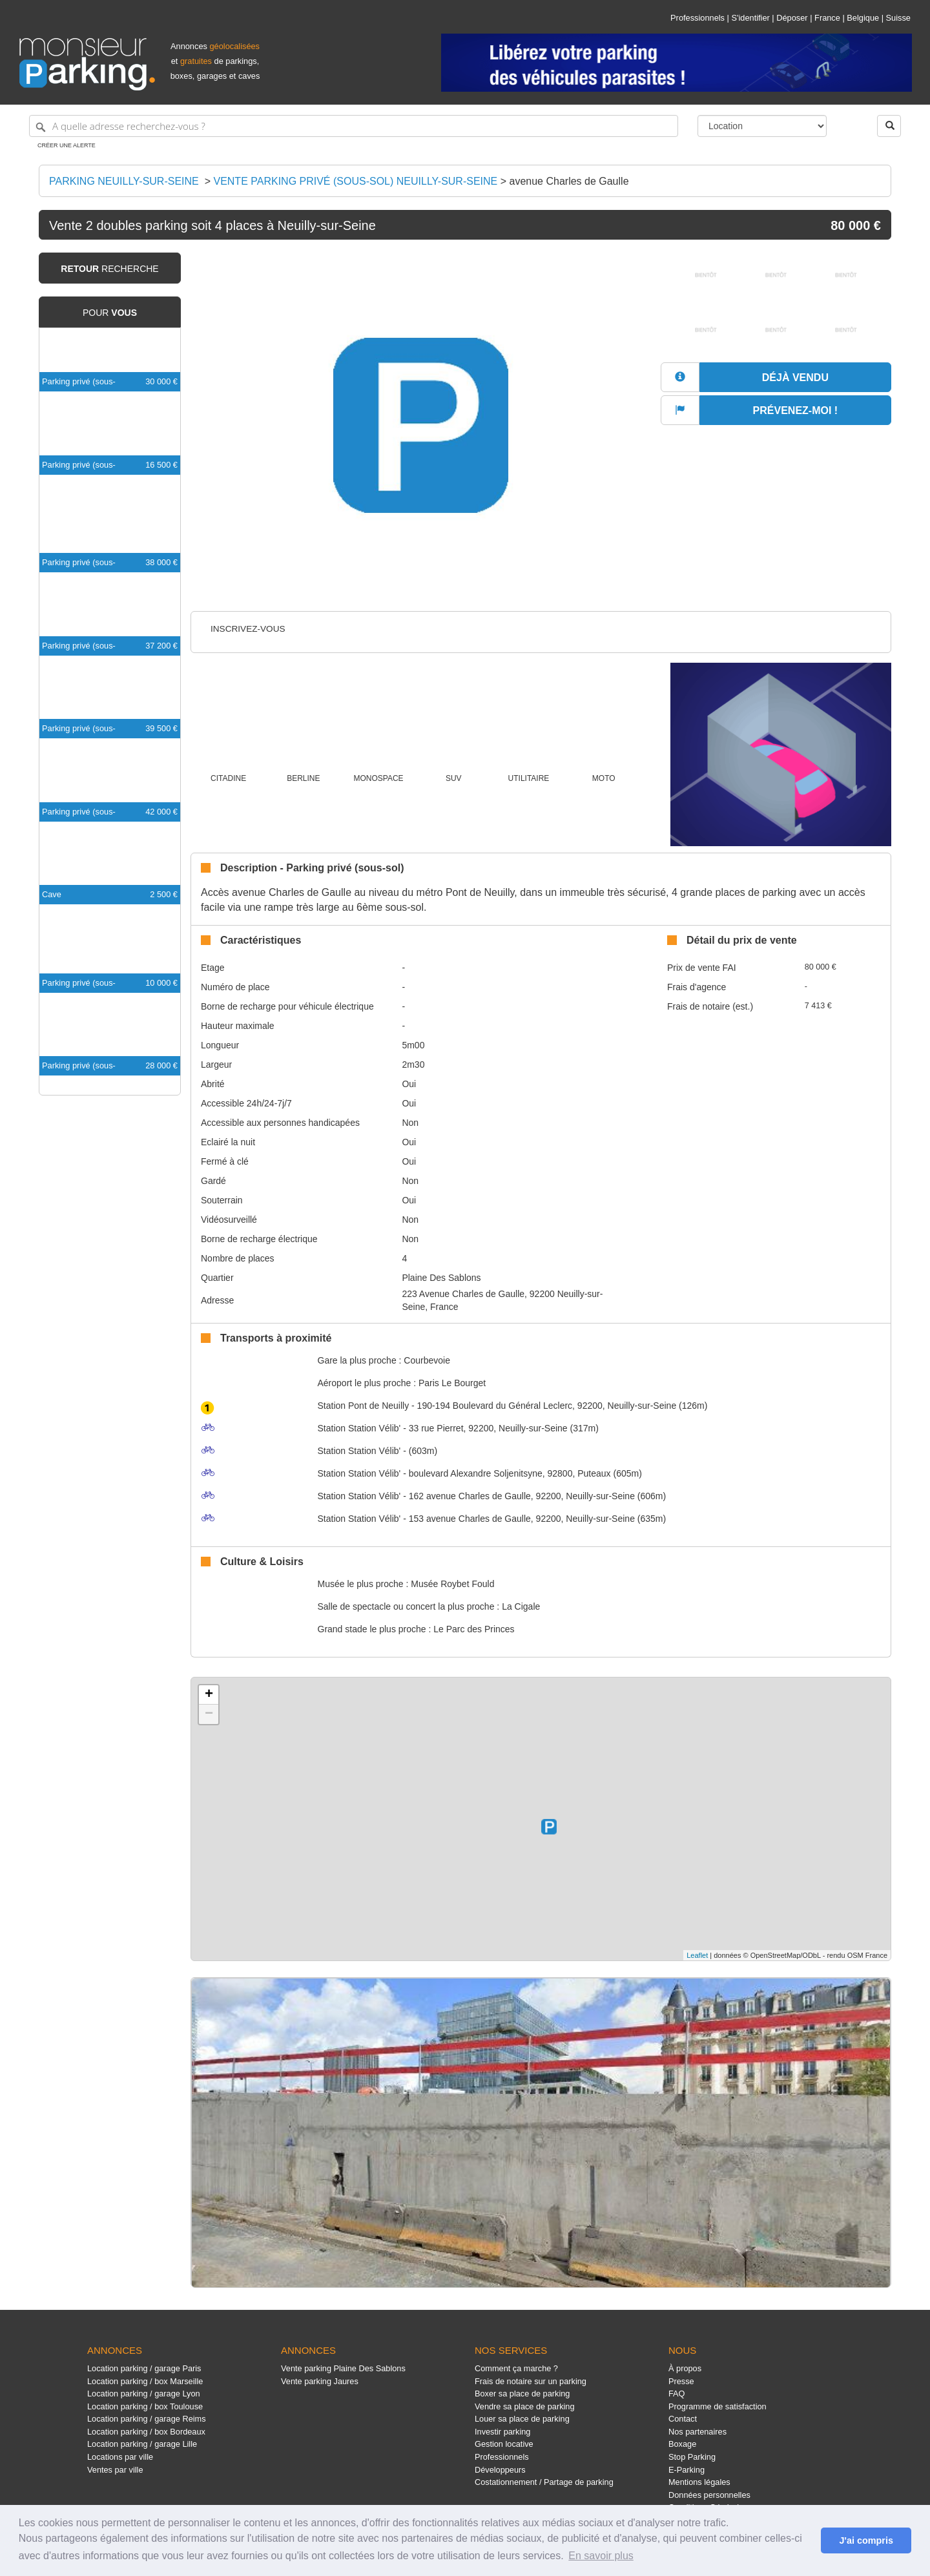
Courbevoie (427, 1360)
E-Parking (686, 2470)
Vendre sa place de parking (525, 2406)
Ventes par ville (115, 2470)
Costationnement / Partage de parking (544, 2482)
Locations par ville (120, 2457)
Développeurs (500, 2470)
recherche (109, 269)
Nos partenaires (697, 2431)
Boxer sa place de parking (522, 2393)
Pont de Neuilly (363, 1405)
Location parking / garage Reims (146, 2419)
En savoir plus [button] (601, 2555)
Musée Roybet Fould (452, 1584)
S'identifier (750, 18)
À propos (684, 2368)
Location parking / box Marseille (145, 2381)
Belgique (863, 18)
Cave (51, 894)
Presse (681, 2381)
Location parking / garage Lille (142, 2444)
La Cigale (521, 1606)
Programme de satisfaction (717, 2406)
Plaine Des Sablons (441, 1277)
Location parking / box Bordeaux (146, 2431)
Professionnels (697, 18)
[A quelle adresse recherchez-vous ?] (353, 126)
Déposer (791, 18)
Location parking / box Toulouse (145, 2406)
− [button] (209, 1714)
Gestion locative (504, 2444)
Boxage (682, 2444)
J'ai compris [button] (866, 2540)
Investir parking (502, 2431)
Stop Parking (692, 2457)
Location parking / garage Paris (144, 2368)
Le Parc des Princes (473, 1629)
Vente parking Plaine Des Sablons (343, 2368)
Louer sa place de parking (522, 2419)
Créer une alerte (66, 145)
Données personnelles (709, 2495)
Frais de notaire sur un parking (530, 2381)
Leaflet (697, 1955)
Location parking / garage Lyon (143, 2393)
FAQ (676, 2393)
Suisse (898, 18)
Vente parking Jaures (319, 2381)
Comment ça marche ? (516, 2368)
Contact (682, 2419)
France (827, 18)
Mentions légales (699, 2482)
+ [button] (209, 1695)
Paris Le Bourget (452, 1383)
